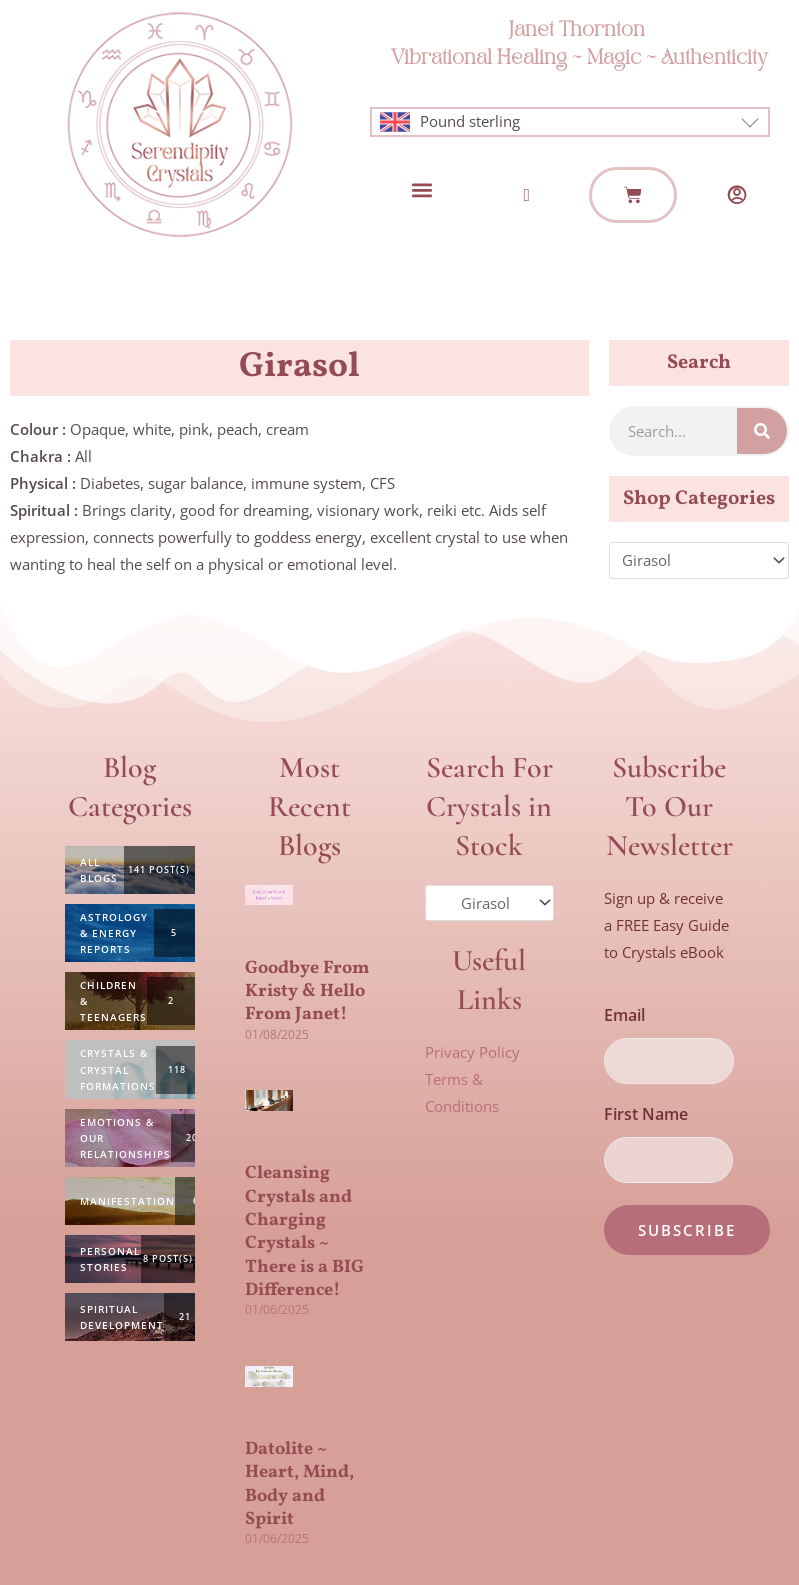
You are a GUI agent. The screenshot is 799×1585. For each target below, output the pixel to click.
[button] (421, 190)
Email (624, 1015)
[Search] (762, 431)
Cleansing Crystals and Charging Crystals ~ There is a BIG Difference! (304, 1232)
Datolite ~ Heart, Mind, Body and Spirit (299, 1484)
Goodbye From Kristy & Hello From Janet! (307, 992)
